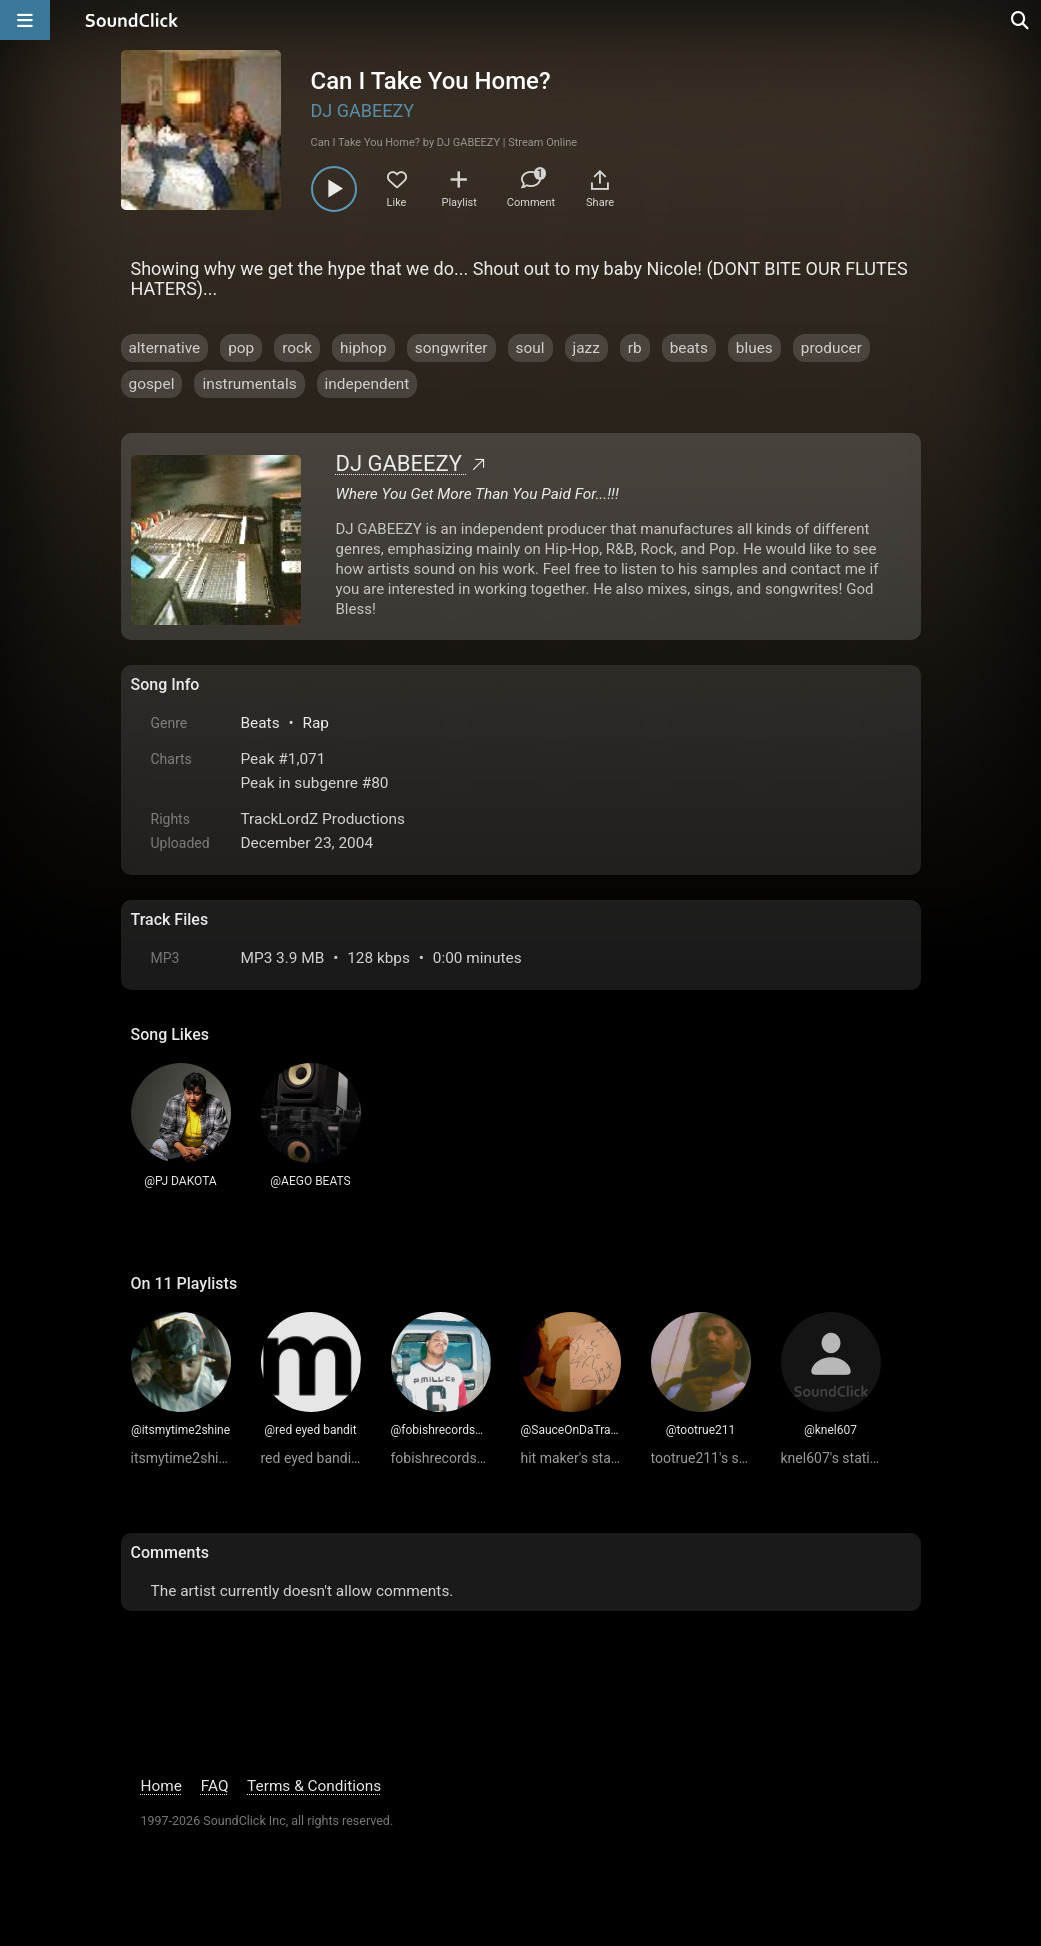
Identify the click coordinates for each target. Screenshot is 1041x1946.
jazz (586, 348)
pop (241, 348)
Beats (260, 723)
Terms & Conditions (314, 1786)
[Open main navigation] (25, 20)
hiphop (363, 348)
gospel (152, 384)
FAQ (215, 1786)
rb (635, 348)
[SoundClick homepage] (132, 20)
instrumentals (249, 384)
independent (367, 384)
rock (297, 348)
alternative (165, 348)
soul (530, 348)
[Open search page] (1021, 20)
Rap (315, 723)
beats (689, 348)
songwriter (451, 348)
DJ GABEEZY (362, 110)
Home (161, 1786)
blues (754, 348)
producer (831, 348)
